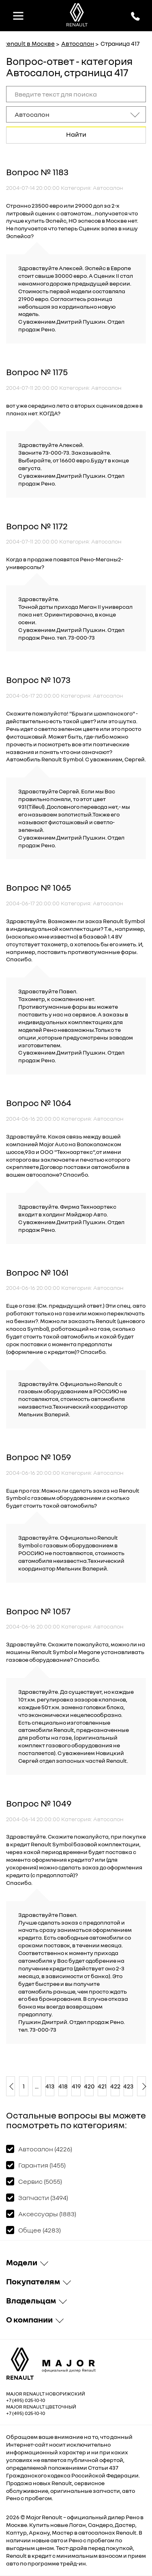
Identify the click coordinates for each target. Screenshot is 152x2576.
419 (76, 2086)
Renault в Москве (29, 43)
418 (63, 2086)
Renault (52, 2517)
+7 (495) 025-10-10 (25, 2400)
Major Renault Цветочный (41, 2407)
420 (89, 2086)
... (37, 2086)
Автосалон (77, 43)
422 (115, 2086)
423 (128, 2086)
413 (50, 2086)
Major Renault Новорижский (45, 2394)
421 (102, 2086)
